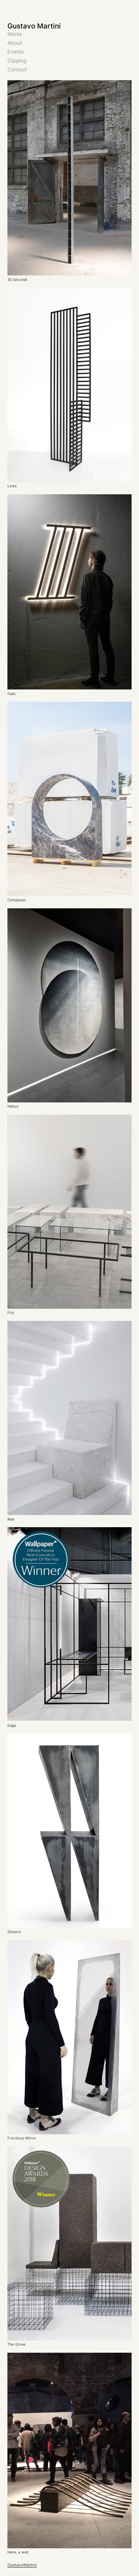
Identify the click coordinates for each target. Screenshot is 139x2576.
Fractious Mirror (21, 2138)
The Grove (16, 2344)
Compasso (16, 900)
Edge (11, 1726)
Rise (10, 1519)
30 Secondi (17, 280)
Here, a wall (17, 2552)
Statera (14, 1932)
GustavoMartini (22, 2564)
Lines (12, 486)
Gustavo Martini (34, 25)
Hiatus (13, 1106)
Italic (11, 694)
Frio (10, 1313)
